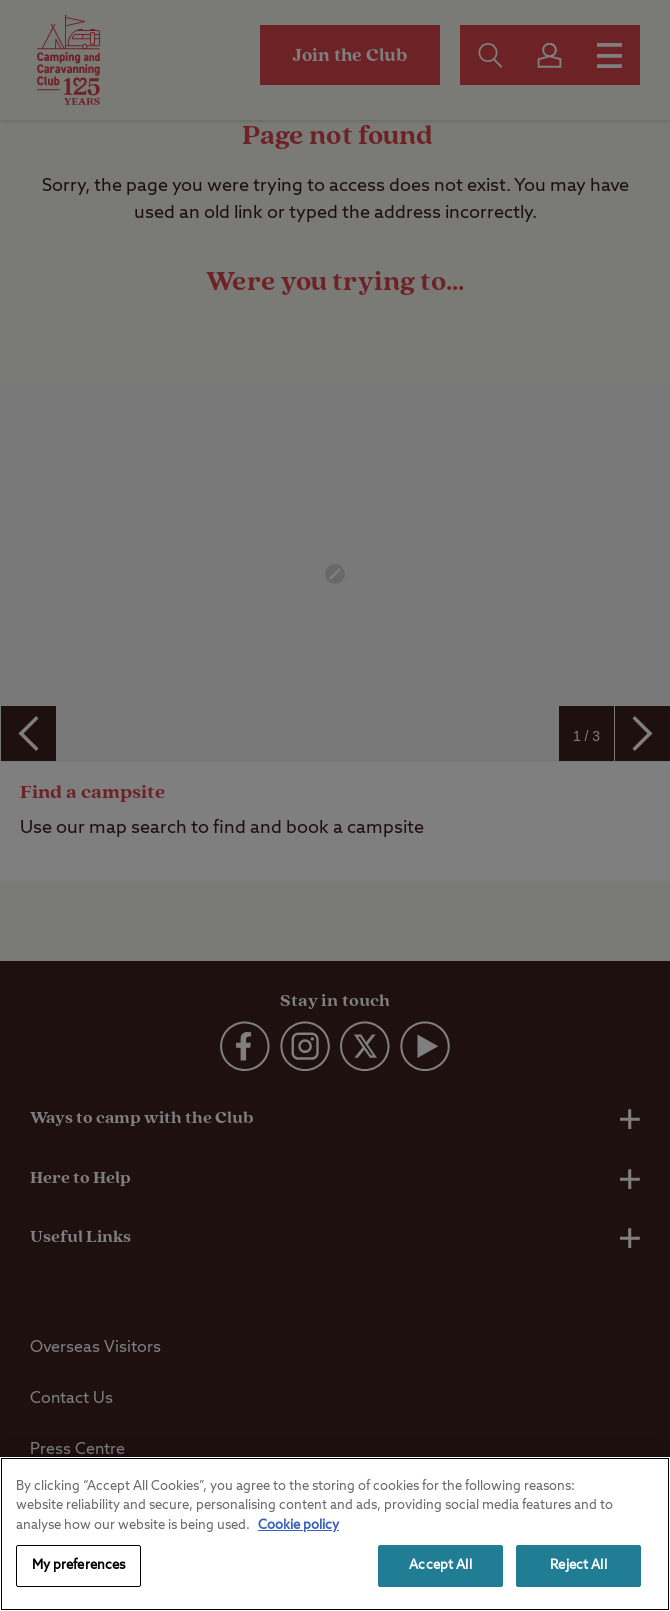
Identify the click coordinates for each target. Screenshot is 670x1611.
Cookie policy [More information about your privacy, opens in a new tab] (298, 1525)
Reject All (578, 1565)
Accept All (440, 1565)
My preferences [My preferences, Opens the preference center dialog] (79, 1565)
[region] (335, 1534)
